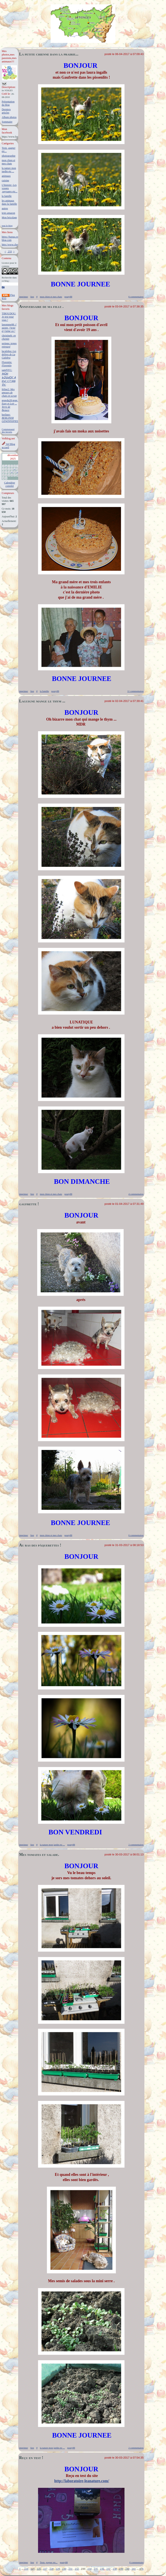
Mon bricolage (9, 217)
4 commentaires (136, 1194)
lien (32, 296)
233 (9, 251)
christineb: (9, 337)
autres (5, 208)
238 (115, 2568)
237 (108, 2568)
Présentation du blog (8, 103)
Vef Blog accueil (8, 446)
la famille (7, 196)
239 (121, 2568)
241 (134, 2568)
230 (64, 2568)
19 (12, 472)
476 (141, 2568)
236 (102, 2568)
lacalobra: (9, 354)
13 (14, 469)
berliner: (10, 418)
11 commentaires (135, 691)
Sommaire (7, 121)
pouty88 (68, 296)
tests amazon (8, 212)
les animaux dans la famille (9, 202)
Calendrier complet (9, 484)
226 (39, 2568)
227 (45, 2568)
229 (58, 2568)
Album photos (9, 117)
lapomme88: (9, 328)
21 (17, 472)
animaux (6, 175)
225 (32, 2568)
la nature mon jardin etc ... (9, 170)
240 (127, 2568)
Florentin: (7, 364)
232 (77, 2568)
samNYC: (9, 377)
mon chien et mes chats (8, 162)
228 (51, 2568)
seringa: (9, 345)
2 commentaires (136, 1844)
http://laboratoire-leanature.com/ (81, 2481)
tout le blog (7, 225)
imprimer (23, 296)
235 (96, 2568)
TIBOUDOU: (9, 317)
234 (89, 2568)
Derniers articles (6, 111)
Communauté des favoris (8, 430)
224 (26, 2568)
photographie (8, 155)
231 (70, 2568)
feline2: (9, 392)
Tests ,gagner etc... (48, 2562)
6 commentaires (136, 296)
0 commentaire (136, 2562)
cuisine (5, 180)
